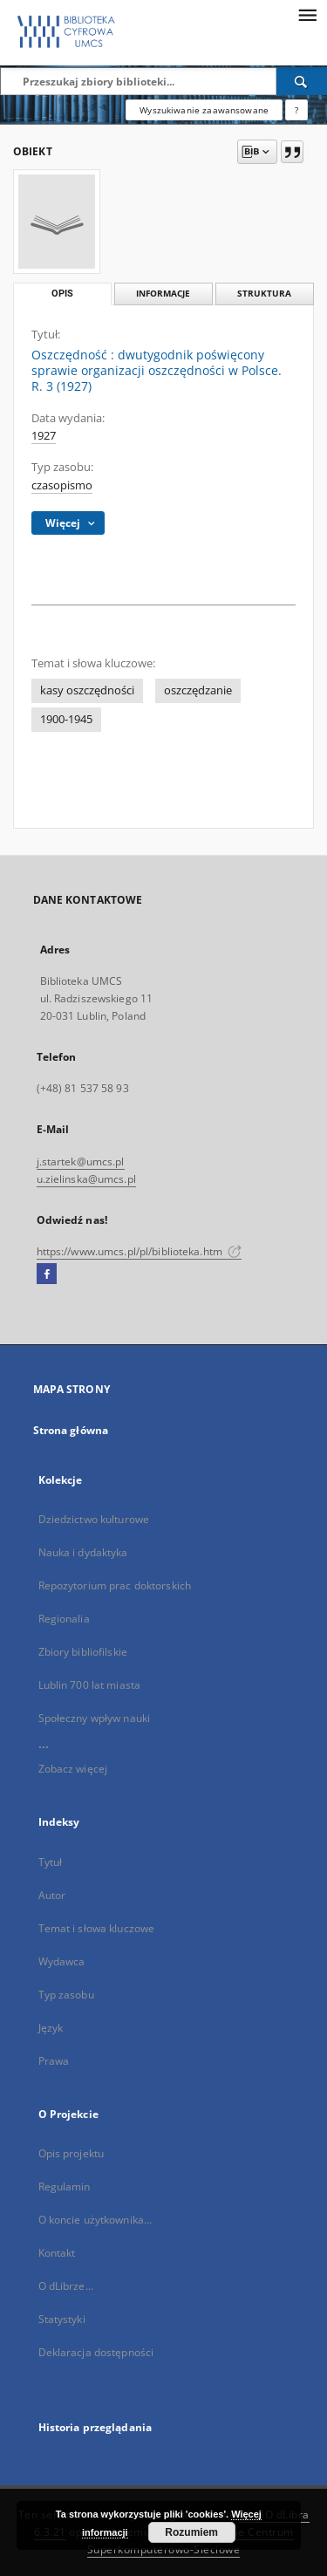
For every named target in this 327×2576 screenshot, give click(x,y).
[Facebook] (47, 1274)
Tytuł (50, 1862)
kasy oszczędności (87, 690)
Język (51, 2027)
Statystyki (61, 2319)
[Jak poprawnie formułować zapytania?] (296, 109)
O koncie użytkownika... (95, 2219)
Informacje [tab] (163, 293)
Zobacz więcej (73, 1768)
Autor (52, 1895)
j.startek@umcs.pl (81, 1161)
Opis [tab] (62, 293)
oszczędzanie (198, 690)
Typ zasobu (66, 1994)
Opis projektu (71, 2153)
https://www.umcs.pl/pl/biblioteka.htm (139, 1251)
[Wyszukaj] (301, 81)
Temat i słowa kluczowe (96, 1928)
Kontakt (57, 2252)
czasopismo (61, 485)
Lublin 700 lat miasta (89, 1684)
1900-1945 (66, 719)
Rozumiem (191, 2532)
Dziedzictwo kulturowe (94, 1519)
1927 (43, 435)
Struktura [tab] (264, 293)
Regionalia (64, 1618)
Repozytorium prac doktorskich (114, 1585)
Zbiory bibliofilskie (82, 1651)
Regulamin (64, 2186)
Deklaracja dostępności (96, 2352)
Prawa (54, 2060)
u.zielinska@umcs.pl (86, 1179)
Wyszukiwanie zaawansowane (204, 110)
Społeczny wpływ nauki (94, 1718)
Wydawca (61, 1961)
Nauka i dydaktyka (83, 1552)
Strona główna (71, 1430)
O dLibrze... (65, 2286)
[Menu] (307, 14)
